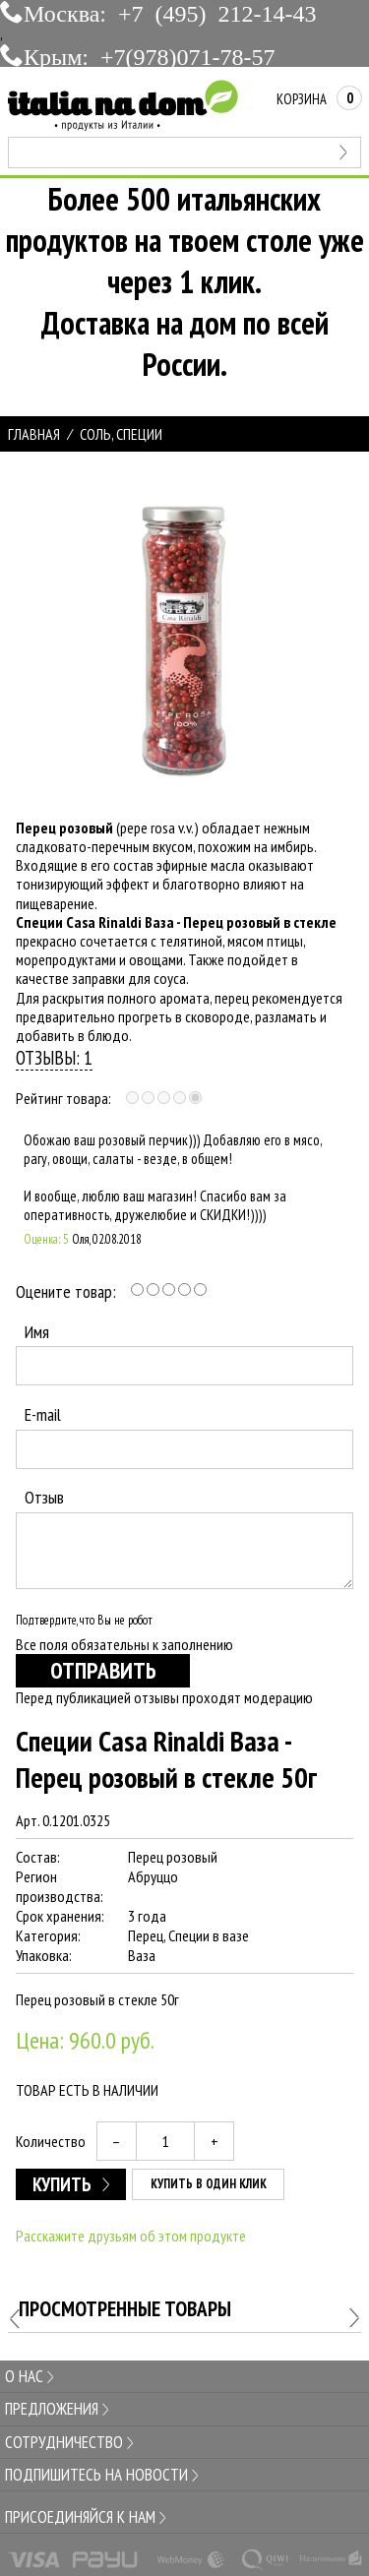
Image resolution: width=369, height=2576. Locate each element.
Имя (37, 1331)
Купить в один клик (209, 2184)
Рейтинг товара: (63, 1098)
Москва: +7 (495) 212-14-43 (170, 12)
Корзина (319, 99)
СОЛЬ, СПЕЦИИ (121, 434)
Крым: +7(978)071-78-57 (150, 55)
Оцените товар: (66, 1291)
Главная (34, 434)
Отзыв (44, 1497)
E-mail (43, 1414)
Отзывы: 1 (54, 1057)
